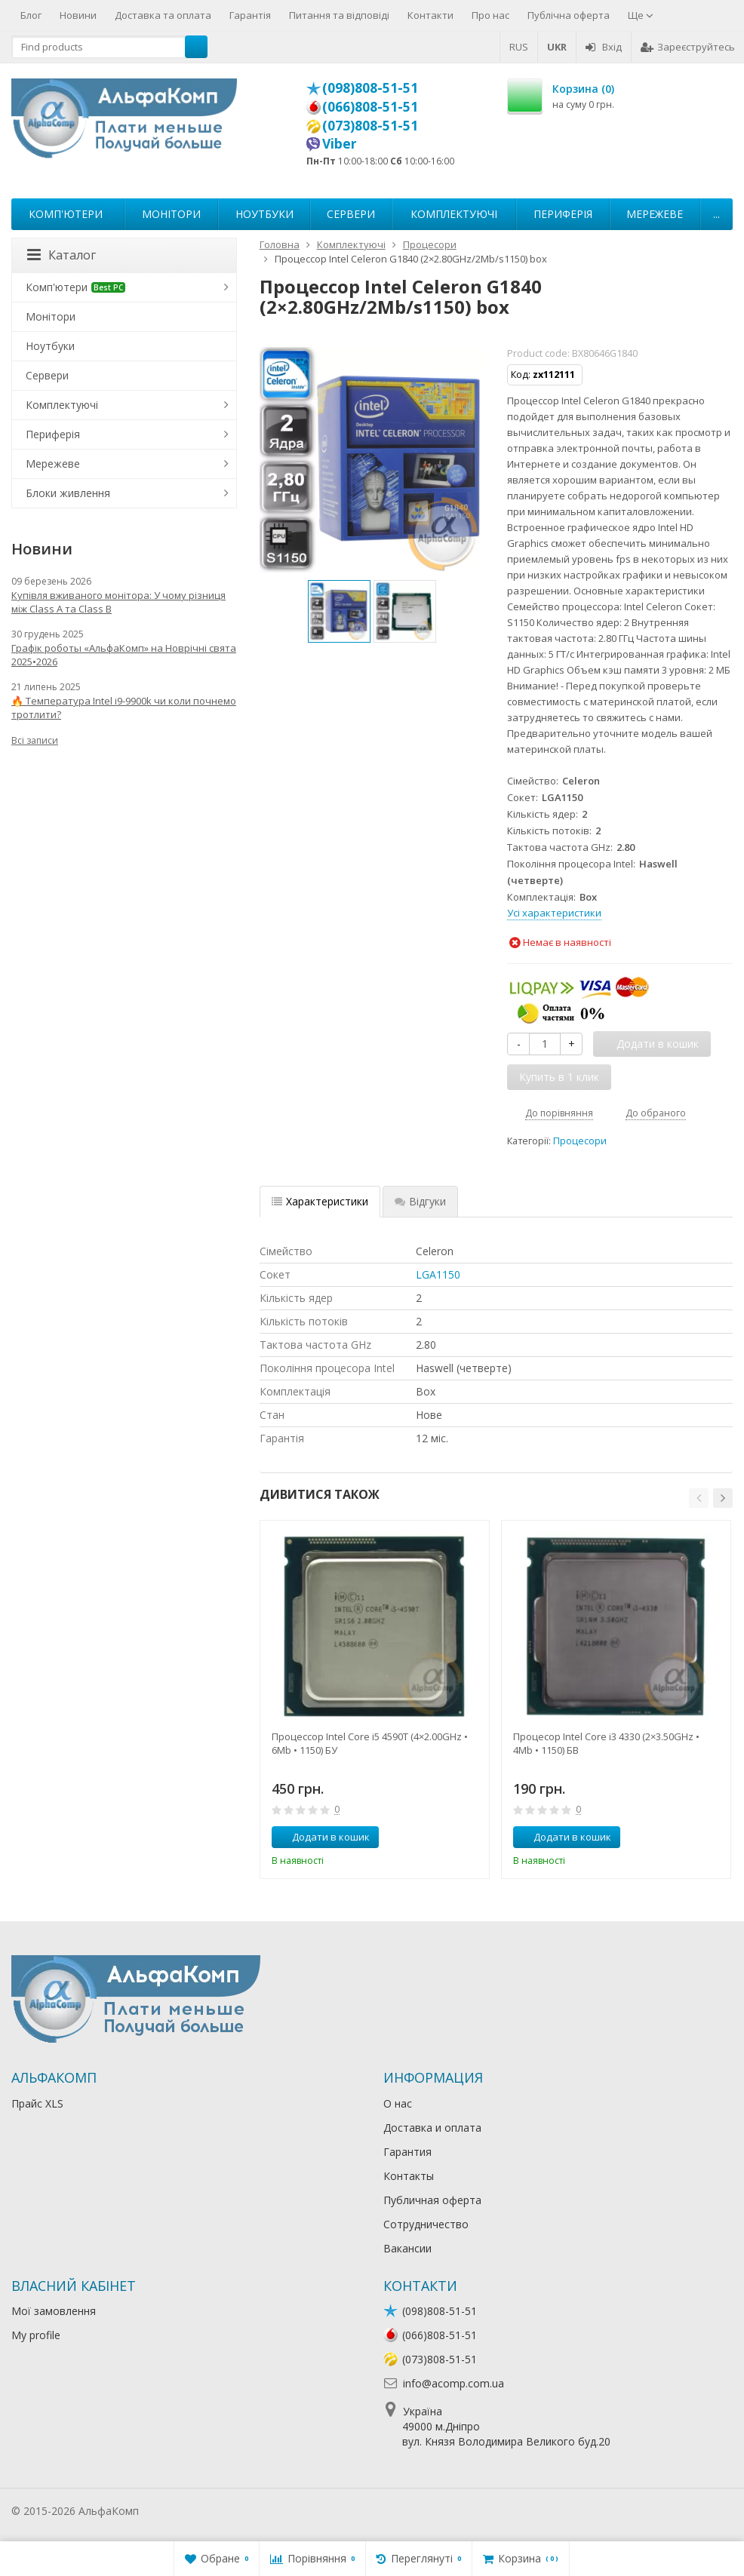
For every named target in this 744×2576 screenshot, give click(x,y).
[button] (699, 1498)
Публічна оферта (568, 15)
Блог (31, 15)
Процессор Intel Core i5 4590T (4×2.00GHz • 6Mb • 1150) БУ (370, 1743)
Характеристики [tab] (320, 1201)
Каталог (61, 255)
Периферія (562, 214)
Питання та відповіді (339, 15)
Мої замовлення (53, 2311)
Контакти (430, 15)
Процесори (580, 1140)
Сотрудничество (426, 2224)
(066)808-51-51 (370, 106)
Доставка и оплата (432, 2127)
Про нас (490, 15)
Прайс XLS (37, 2103)
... (716, 214)
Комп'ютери (66, 214)
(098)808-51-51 (370, 87)
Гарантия (407, 2152)
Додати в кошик (322, 1837)
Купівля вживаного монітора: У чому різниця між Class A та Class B (118, 602)
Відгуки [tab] (420, 1201)
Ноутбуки (264, 214)
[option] (339, 611)
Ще (640, 15)
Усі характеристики (554, 913)
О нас (397, 2103)
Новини (78, 15)
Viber (339, 143)
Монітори (171, 214)
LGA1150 (438, 1274)
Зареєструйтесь (688, 47)
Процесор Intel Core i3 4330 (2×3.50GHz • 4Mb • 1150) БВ (606, 1743)
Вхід (604, 47)
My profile (35, 2335)
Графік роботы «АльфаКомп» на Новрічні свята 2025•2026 (123, 654)
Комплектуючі (453, 214)
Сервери (351, 214)
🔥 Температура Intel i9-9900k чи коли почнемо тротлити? (123, 707)
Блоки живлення (68, 493)
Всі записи (34, 740)
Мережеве (654, 214)
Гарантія (250, 15)
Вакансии (407, 2248)
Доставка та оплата (163, 15)
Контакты (408, 2176)
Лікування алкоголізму (199, 2511)
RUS (518, 47)
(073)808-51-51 (370, 125)
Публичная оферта (432, 2200)
